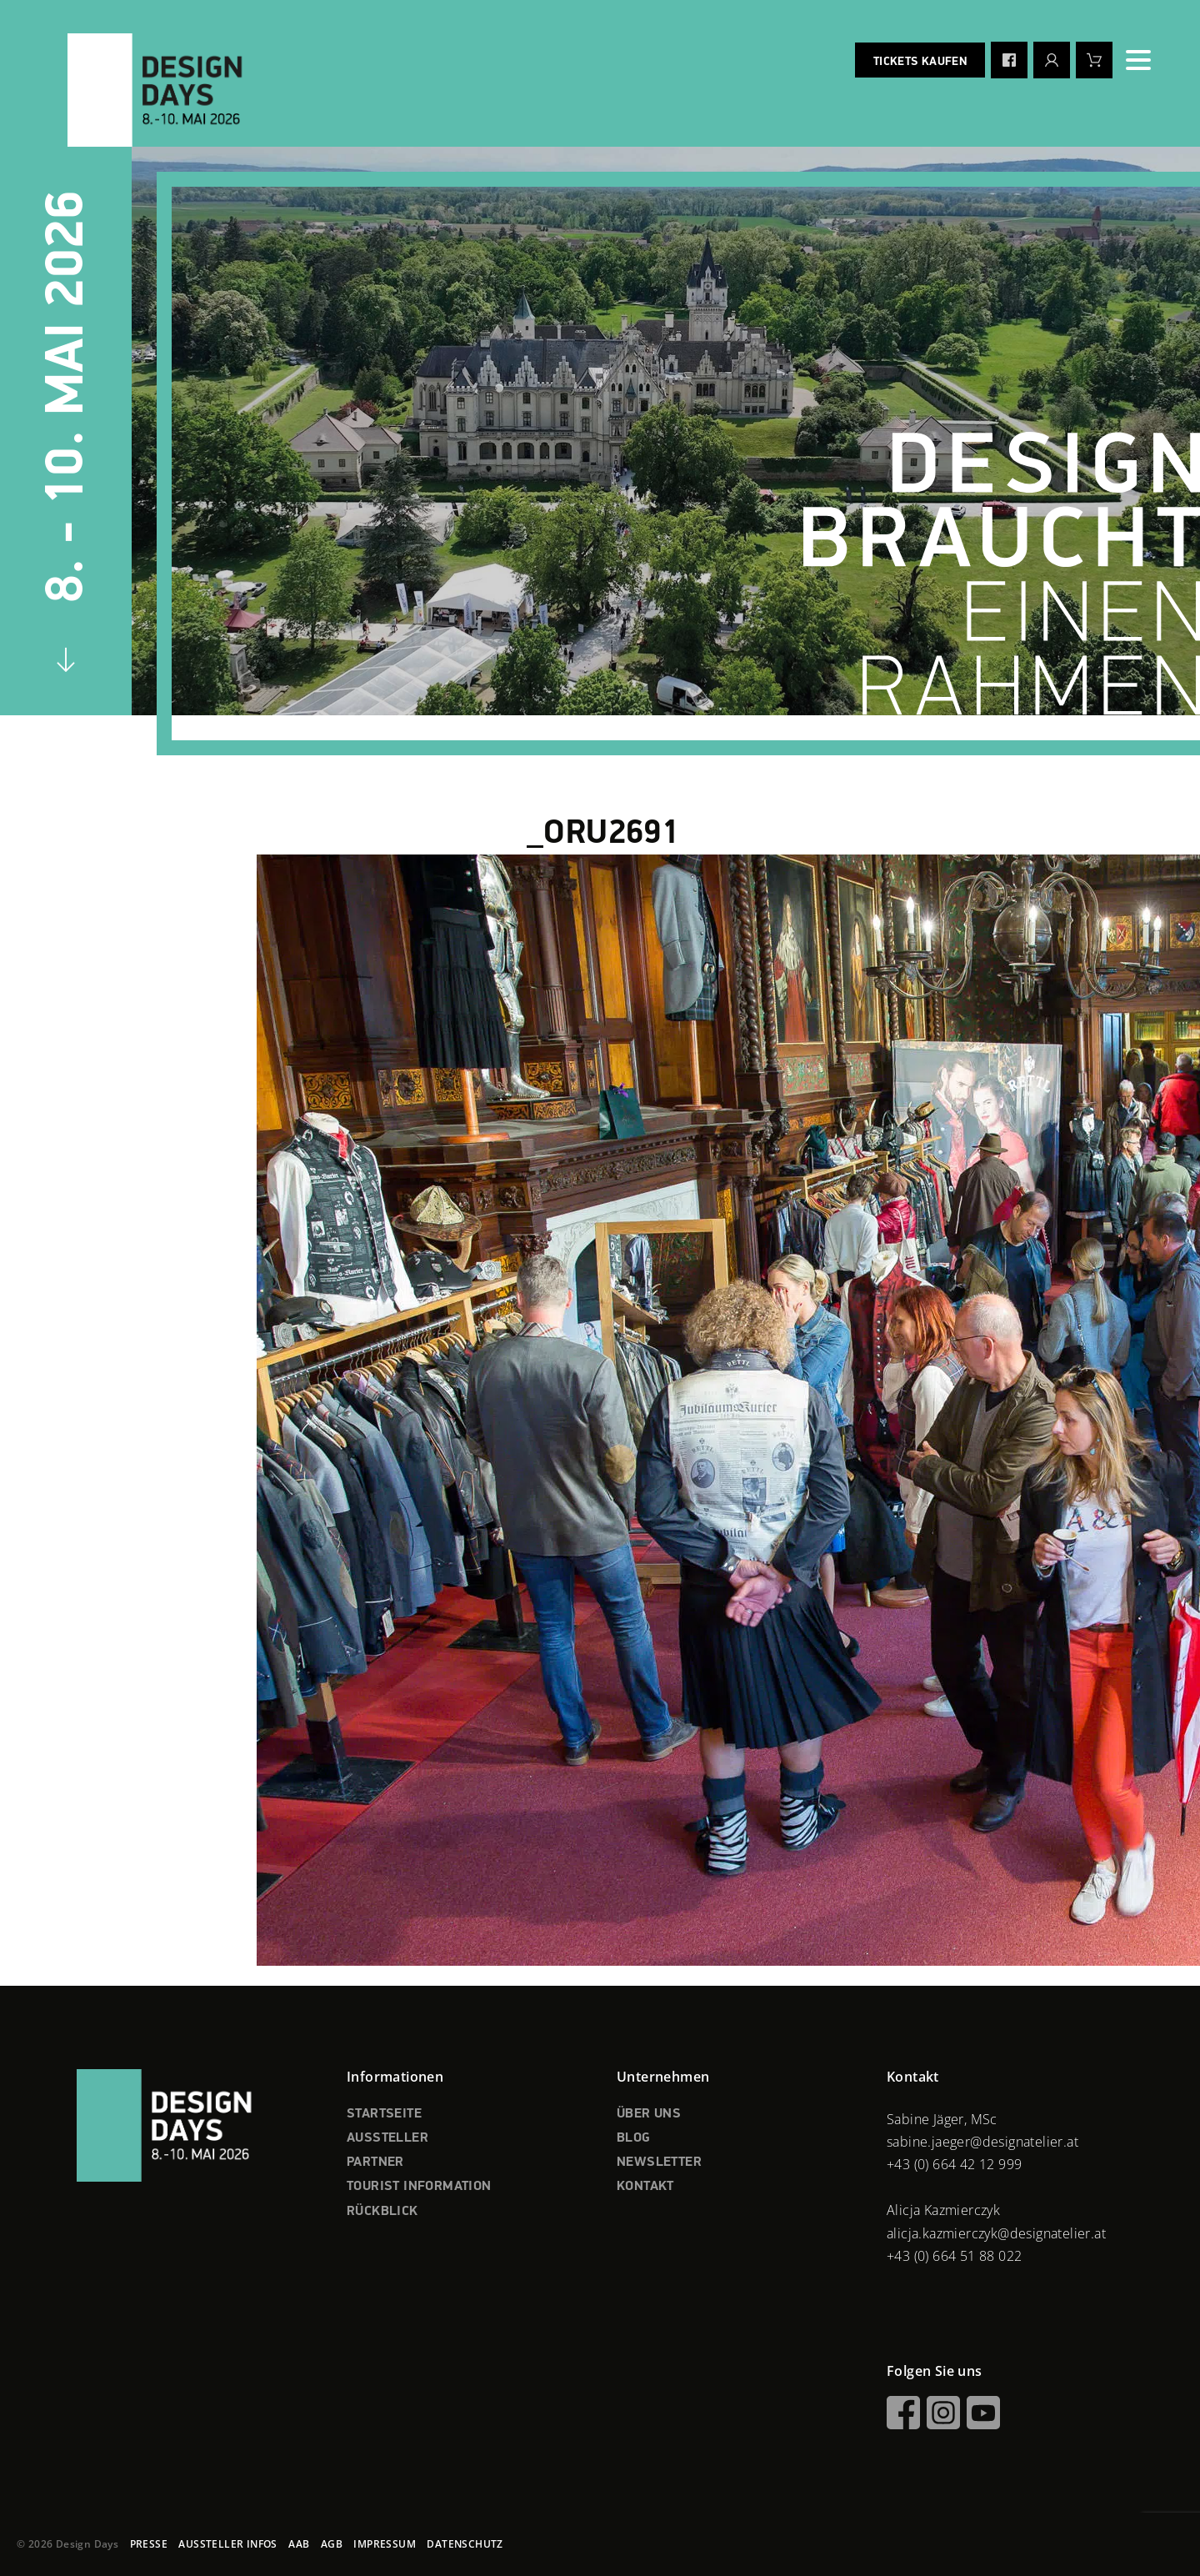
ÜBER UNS (649, 2114)
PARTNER (375, 2162)
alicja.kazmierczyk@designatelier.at (996, 2233)
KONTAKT (645, 2186)
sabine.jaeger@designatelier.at (982, 2141)
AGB (331, 2544)
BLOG (634, 2138)
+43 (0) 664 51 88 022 (954, 2256)
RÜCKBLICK (382, 2211)
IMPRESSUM (384, 2544)
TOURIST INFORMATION (419, 2186)
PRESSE (149, 2544)
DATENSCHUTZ (464, 2544)
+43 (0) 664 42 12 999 (954, 2164)
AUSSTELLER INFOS (227, 2544)
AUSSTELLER (387, 2138)
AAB (298, 2544)
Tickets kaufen (920, 62)
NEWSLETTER (659, 2162)
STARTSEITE (384, 2114)
